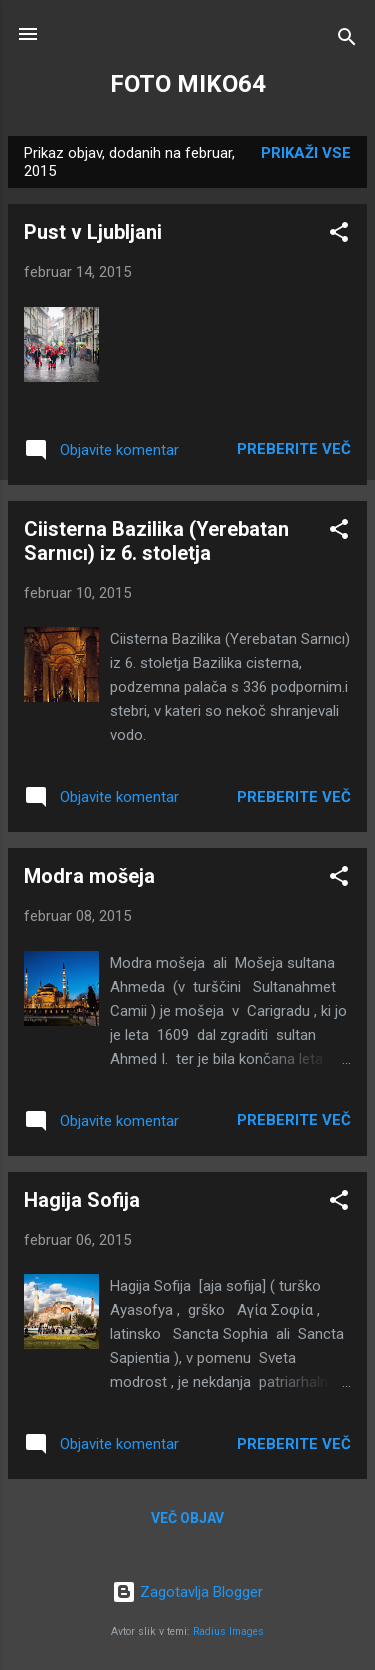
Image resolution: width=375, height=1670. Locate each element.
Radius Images (228, 1631)
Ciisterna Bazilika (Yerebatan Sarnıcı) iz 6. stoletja (156, 541)
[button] (339, 235)
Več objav (187, 1518)
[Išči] (347, 40)
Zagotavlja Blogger (187, 1592)
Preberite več (294, 449)
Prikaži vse (306, 153)
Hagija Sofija (82, 1200)
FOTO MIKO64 (188, 84)
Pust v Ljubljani (93, 232)
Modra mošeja (89, 876)
